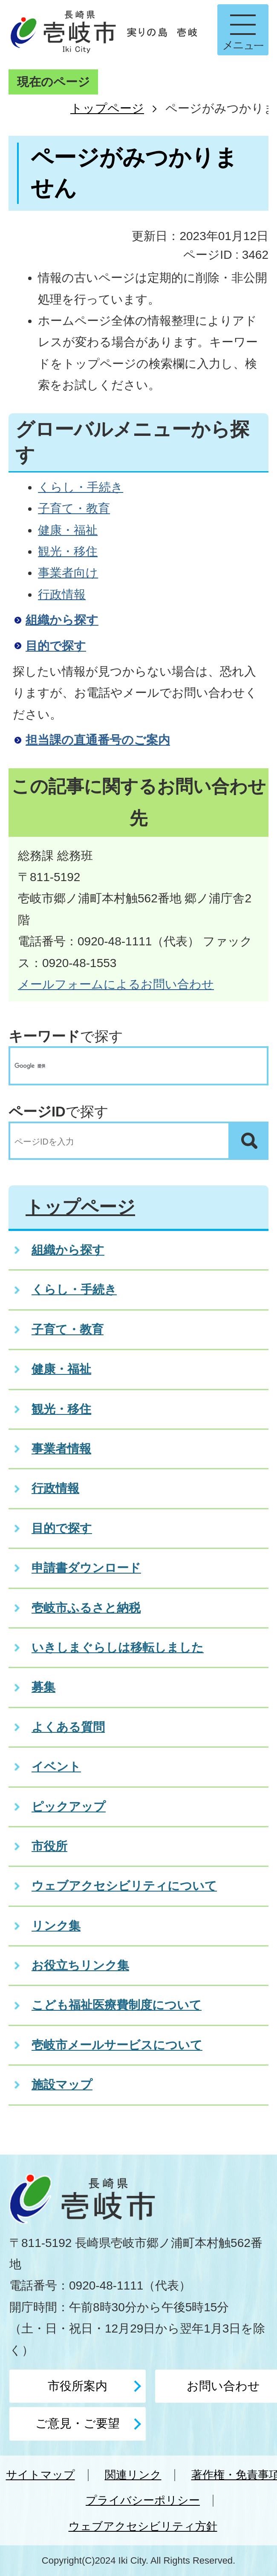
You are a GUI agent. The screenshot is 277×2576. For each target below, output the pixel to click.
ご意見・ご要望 (77, 2423)
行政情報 (62, 594)
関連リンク (133, 2474)
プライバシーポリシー (143, 2500)
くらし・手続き (80, 487)
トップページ (107, 108)
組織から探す (62, 620)
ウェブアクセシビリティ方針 (143, 2526)
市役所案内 (77, 2386)
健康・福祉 (68, 530)
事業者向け (68, 572)
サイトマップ (40, 2474)
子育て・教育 (74, 508)
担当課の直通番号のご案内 (98, 740)
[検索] (130, 1066)
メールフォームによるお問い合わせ (116, 984)
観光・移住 (68, 551)
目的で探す (56, 646)
